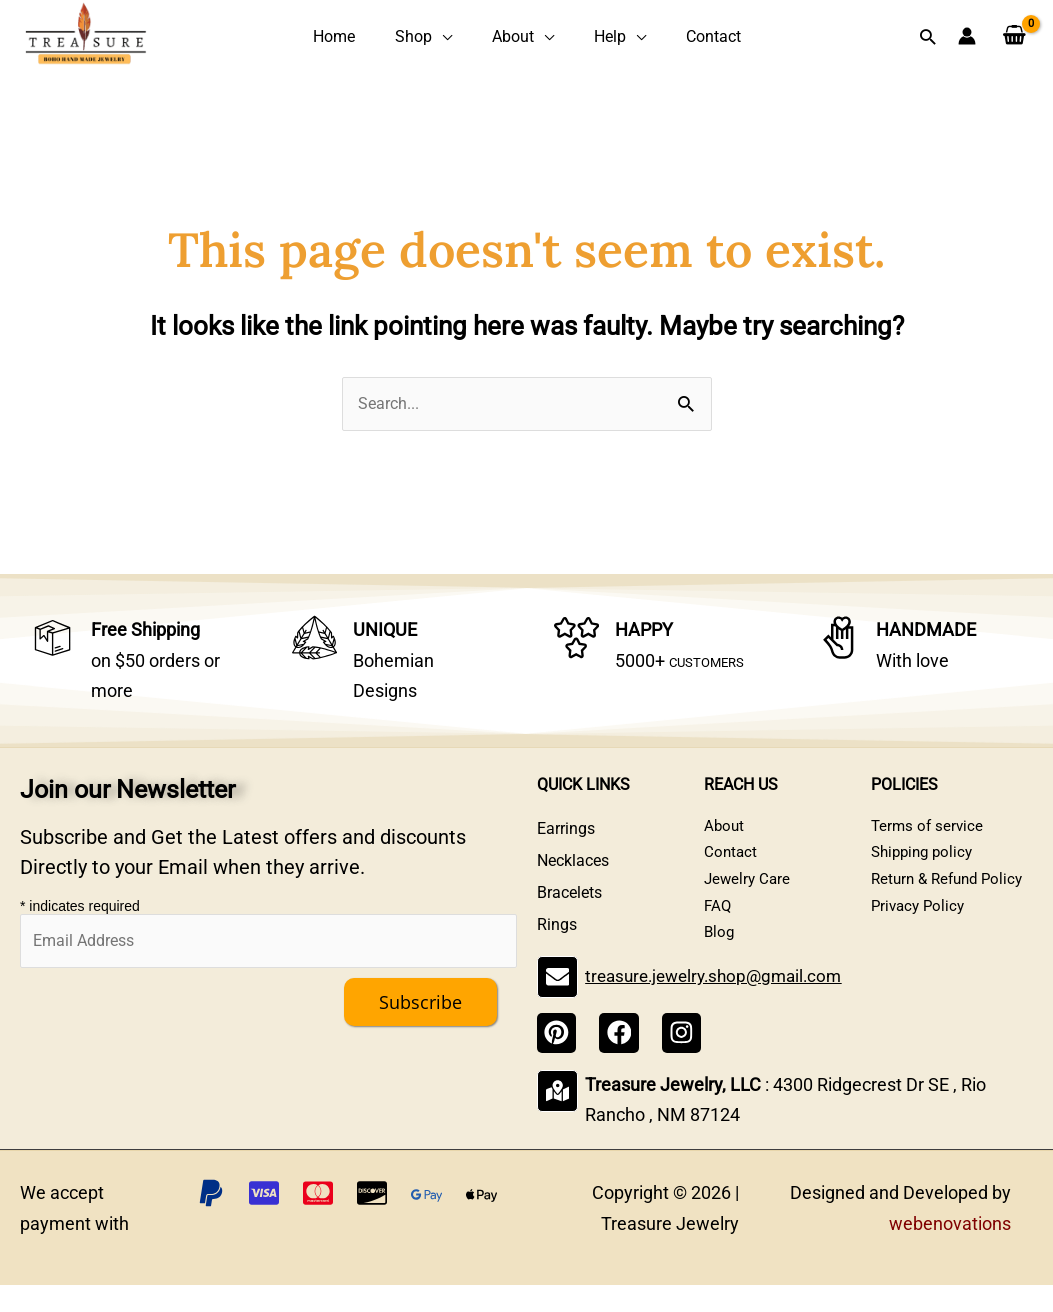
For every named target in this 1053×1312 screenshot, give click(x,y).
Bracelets (569, 896)
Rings (557, 928)
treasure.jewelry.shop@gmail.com (719, 1006)
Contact (684, 37)
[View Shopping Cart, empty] (1014, 38)
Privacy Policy (920, 928)
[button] (927, 37)
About (513, 37)
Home (362, 37)
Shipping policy (925, 864)
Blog (720, 960)
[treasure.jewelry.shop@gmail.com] (556, 1006)
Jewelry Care (749, 896)
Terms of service (929, 832)
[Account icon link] (967, 38)
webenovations (950, 1250)
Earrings (566, 832)
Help (595, 37)
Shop (427, 37)
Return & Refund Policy (952, 896)
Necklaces (573, 864)
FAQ (718, 928)
